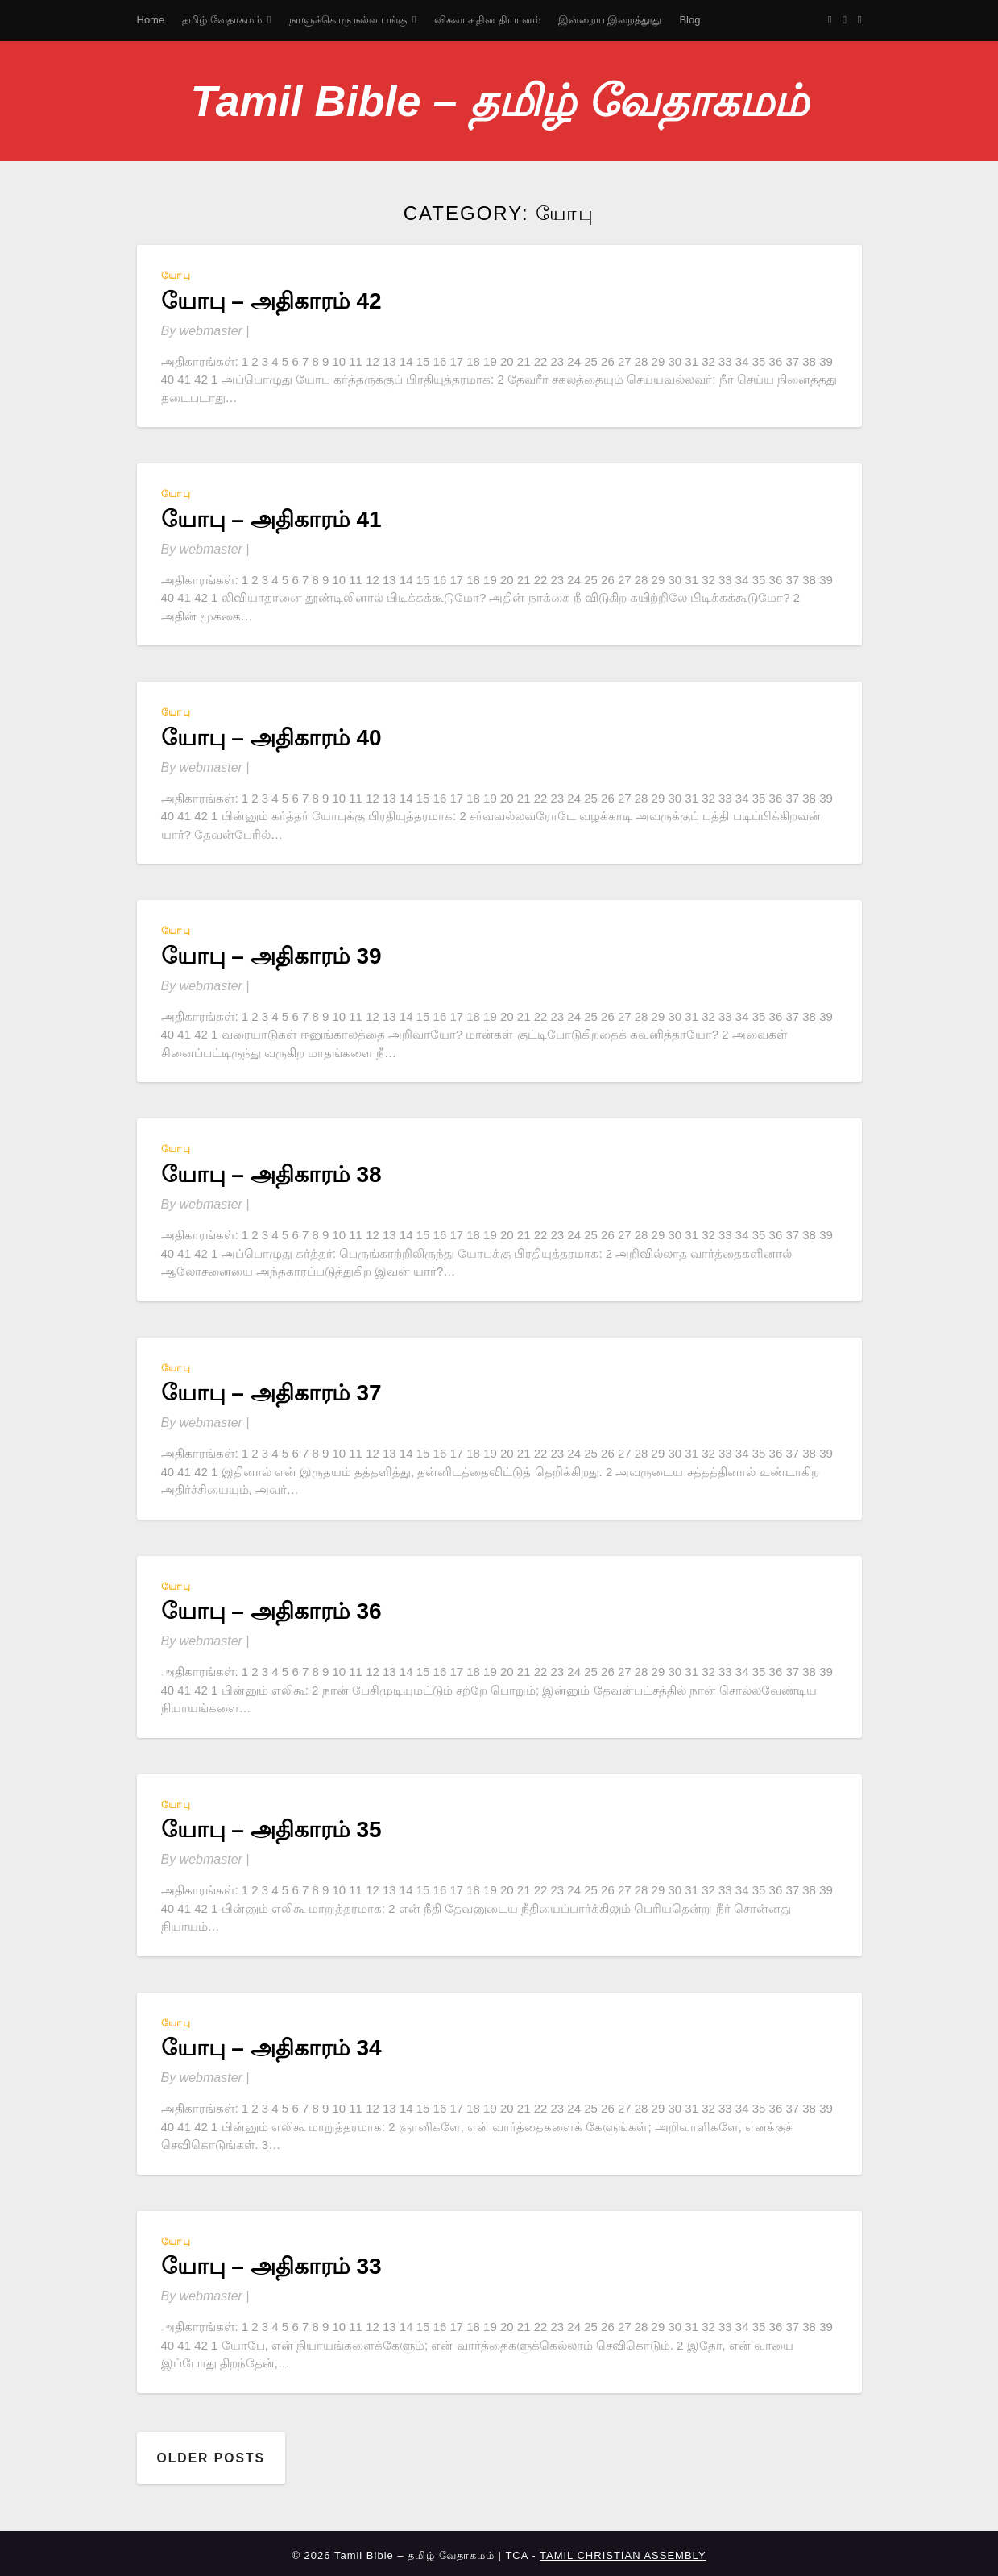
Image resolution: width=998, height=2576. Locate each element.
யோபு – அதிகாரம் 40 (271, 737)
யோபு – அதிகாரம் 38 (271, 1174)
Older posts (212, 2455)
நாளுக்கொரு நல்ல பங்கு (348, 20)
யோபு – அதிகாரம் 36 (271, 1611)
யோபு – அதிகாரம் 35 (271, 1829)
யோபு (176, 275)
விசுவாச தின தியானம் (487, 20)
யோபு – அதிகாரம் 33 (271, 2266)
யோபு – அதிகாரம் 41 (271, 519)
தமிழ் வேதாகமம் (222, 20)
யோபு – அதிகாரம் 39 (271, 956)
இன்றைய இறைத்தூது (610, 20)
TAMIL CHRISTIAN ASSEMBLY (623, 2551)
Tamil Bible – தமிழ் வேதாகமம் (498, 101)
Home (151, 20)
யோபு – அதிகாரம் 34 (271, 2047)
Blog (689, 20)
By (205, 331)
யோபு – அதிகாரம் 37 (271, 1392)
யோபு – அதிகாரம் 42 (271, 300)
